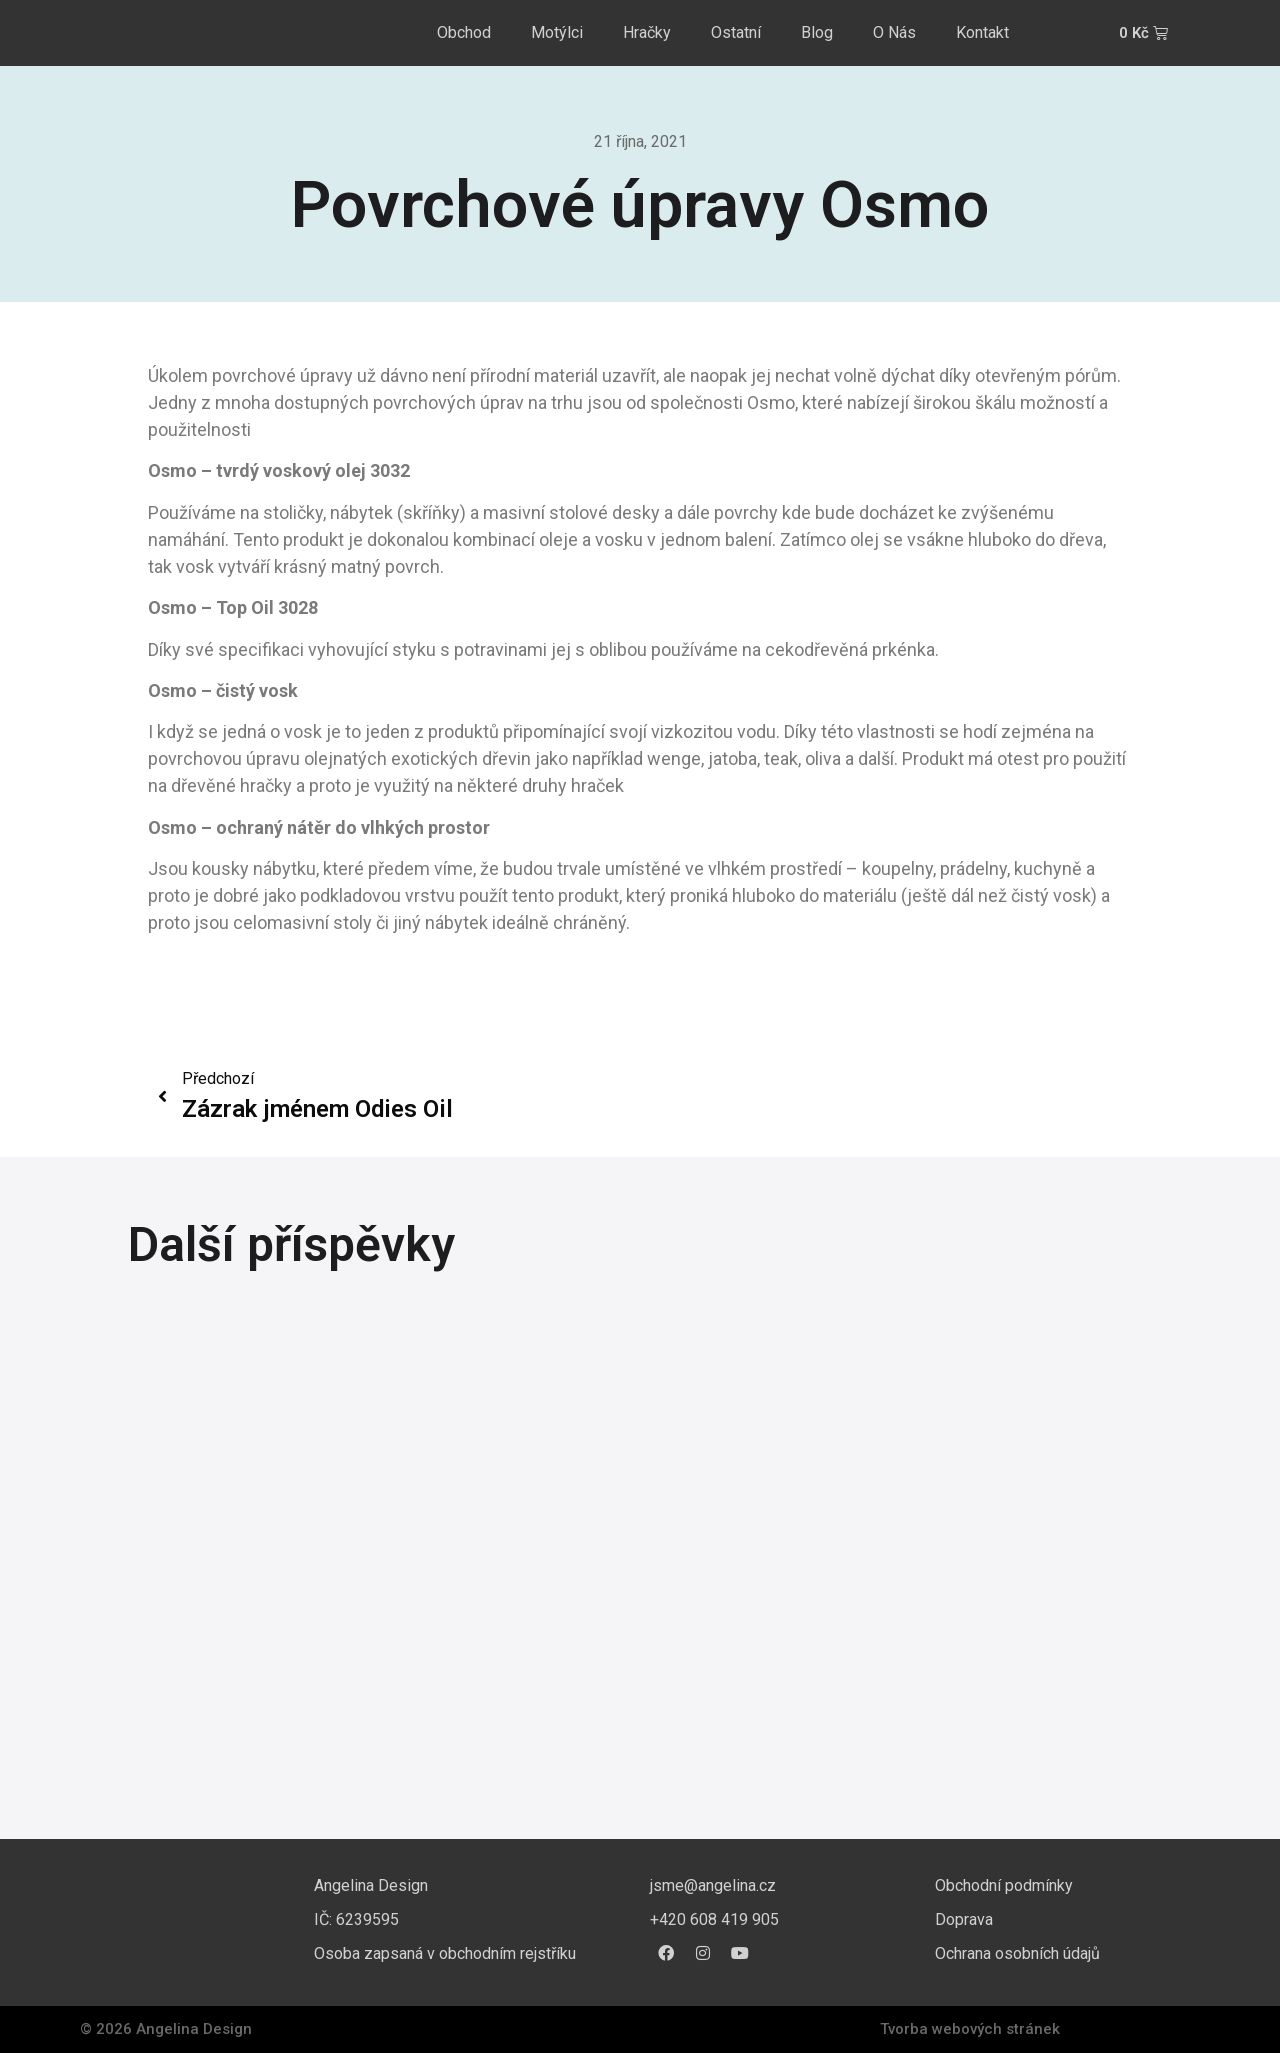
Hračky (647, 32)
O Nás (894, 32)
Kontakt (982, 32)
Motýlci (557, 32)
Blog (817, 32)
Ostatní (736, 32)
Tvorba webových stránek (970, 2029)
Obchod (464, 32)
